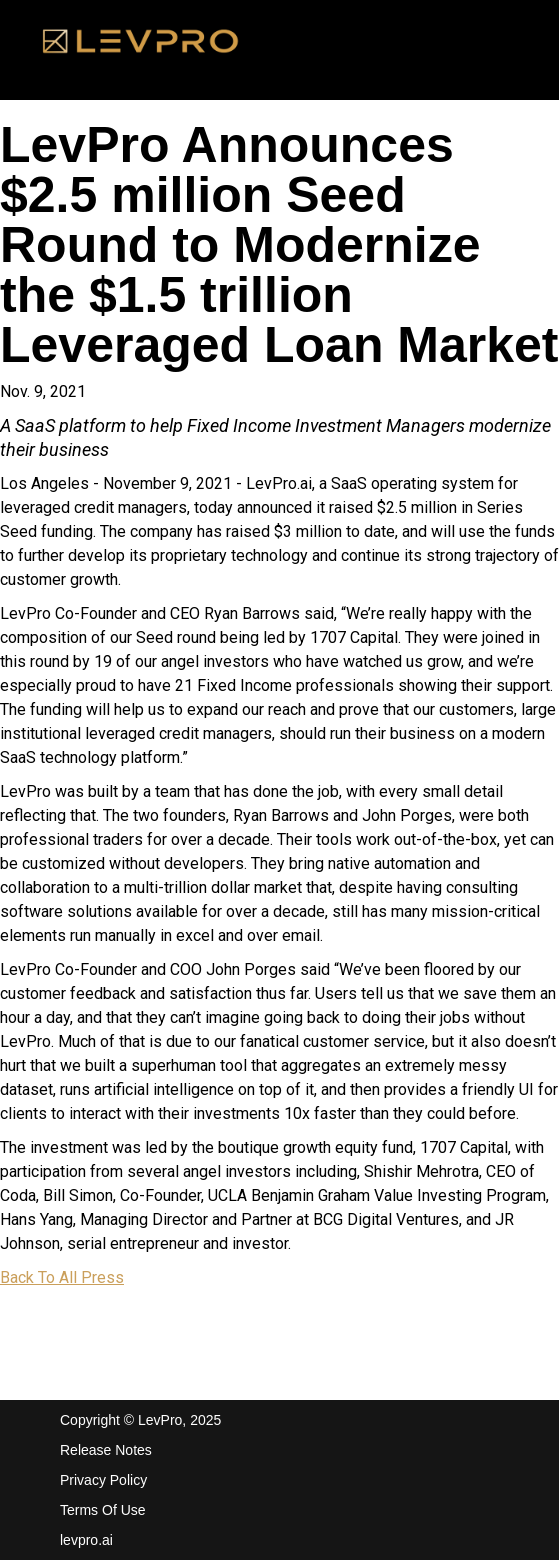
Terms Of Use (103, 1510)
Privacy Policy (103, 1480)
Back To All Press (62, 1277)
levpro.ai (86, 1540)
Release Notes (106, 1450)
